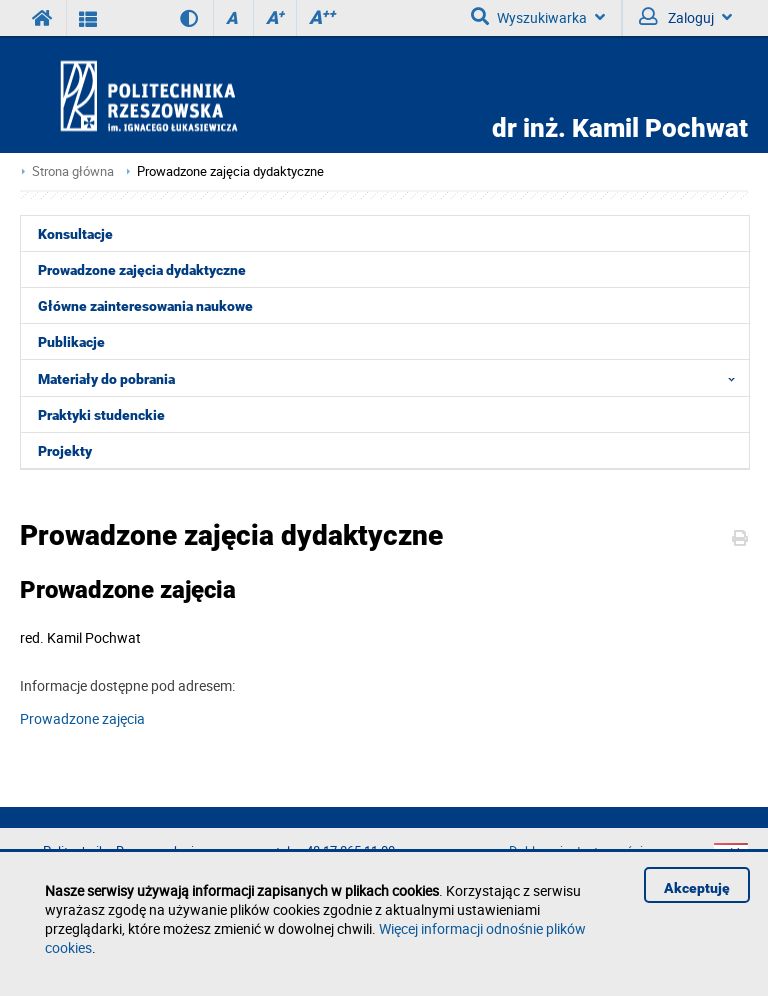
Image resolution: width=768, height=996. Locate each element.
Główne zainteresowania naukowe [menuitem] (145, 306)
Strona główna (73, 171)
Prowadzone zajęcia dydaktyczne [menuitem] (142, 270)
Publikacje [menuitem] (71, 342)
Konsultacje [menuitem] (75, 234)
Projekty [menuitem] (65, 451)
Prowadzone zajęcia (82, 718)
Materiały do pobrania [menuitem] (392, 378)
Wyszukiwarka (538, 17)
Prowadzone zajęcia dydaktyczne (230, 171)
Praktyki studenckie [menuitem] (101, 415)
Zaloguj (685, 17)
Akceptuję (697, 888)
